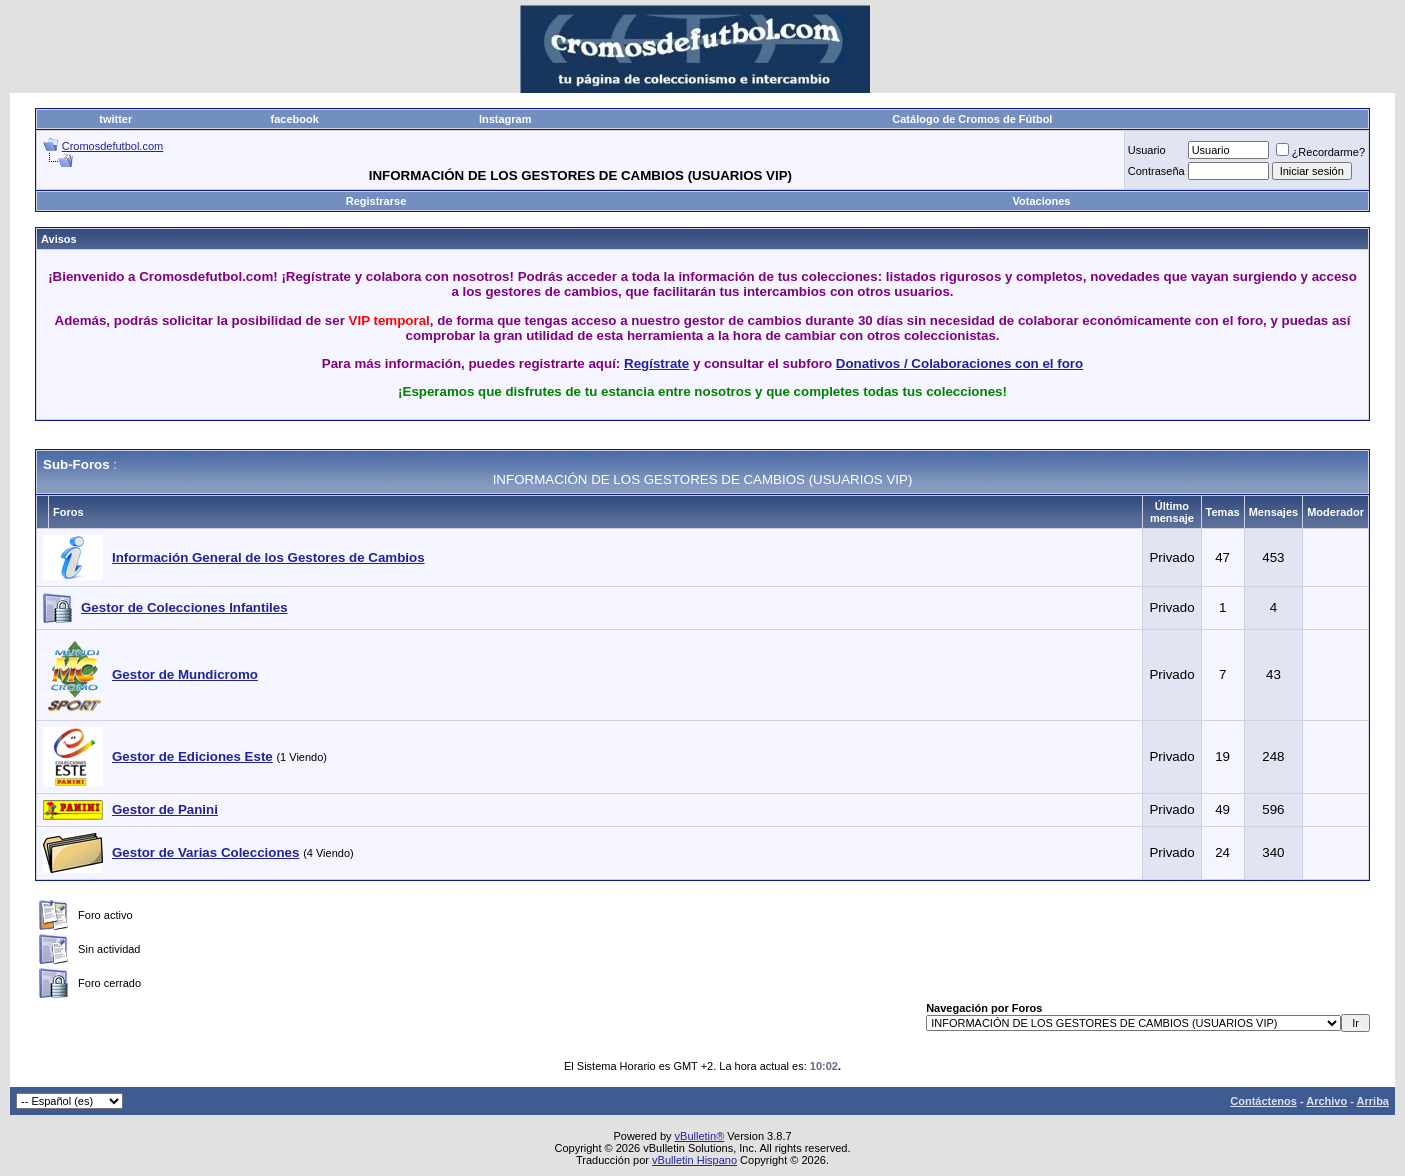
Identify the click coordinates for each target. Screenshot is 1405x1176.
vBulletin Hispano (694, 1160)
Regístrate (656, 363)
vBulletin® (700, 1136)
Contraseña (1156, 171)
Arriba (1373, 1101)
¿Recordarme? (1320, 152)
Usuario (1147, 150)
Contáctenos (1263, 1101)
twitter (115, 119)
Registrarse (376, 201)
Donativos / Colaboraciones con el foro (959, 363)
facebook (295, 119)
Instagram (505, 119)
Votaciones (1042, 201)
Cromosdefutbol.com (113, 146)
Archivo (1326, 1101)
